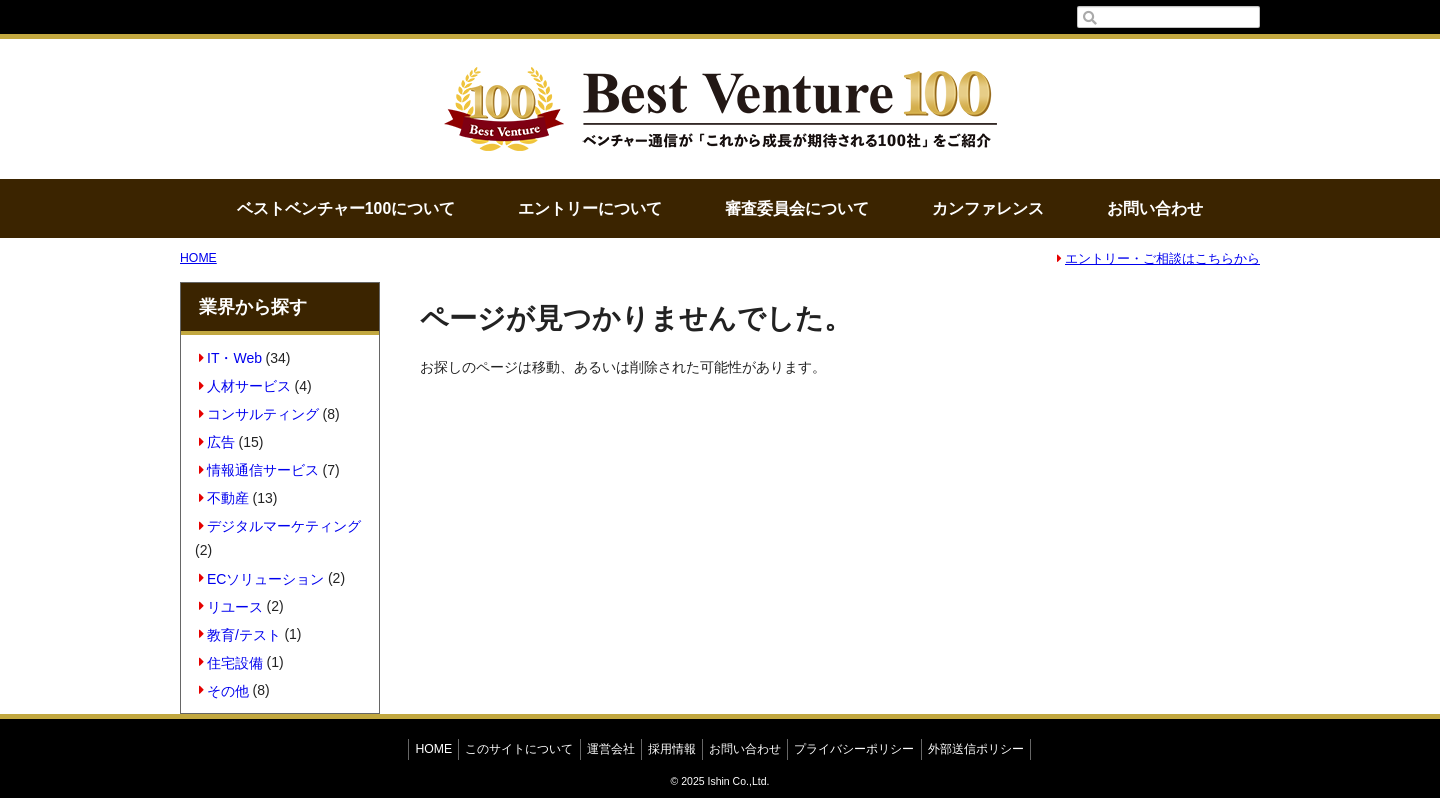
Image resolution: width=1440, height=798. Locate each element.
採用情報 (672, 749)
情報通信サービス (259, 470)
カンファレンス (988, 208)
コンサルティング (259, 414)
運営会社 (611, 749)
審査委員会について (797, 208)
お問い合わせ (1155, 208)
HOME (198, 258)
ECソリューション (262, 578)
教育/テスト (240, 634)
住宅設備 (231, 662)
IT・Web (230, 358)
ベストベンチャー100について (346, 208)
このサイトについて (519, 749)
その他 (224, 690)
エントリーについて (590, 208)
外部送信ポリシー (976, 749)
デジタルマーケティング (280, 526)
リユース (231, 606)
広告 (217, 442)
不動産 (224, 498)
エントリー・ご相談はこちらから (1158, 259)
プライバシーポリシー (854, 749)
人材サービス (245, 386)
